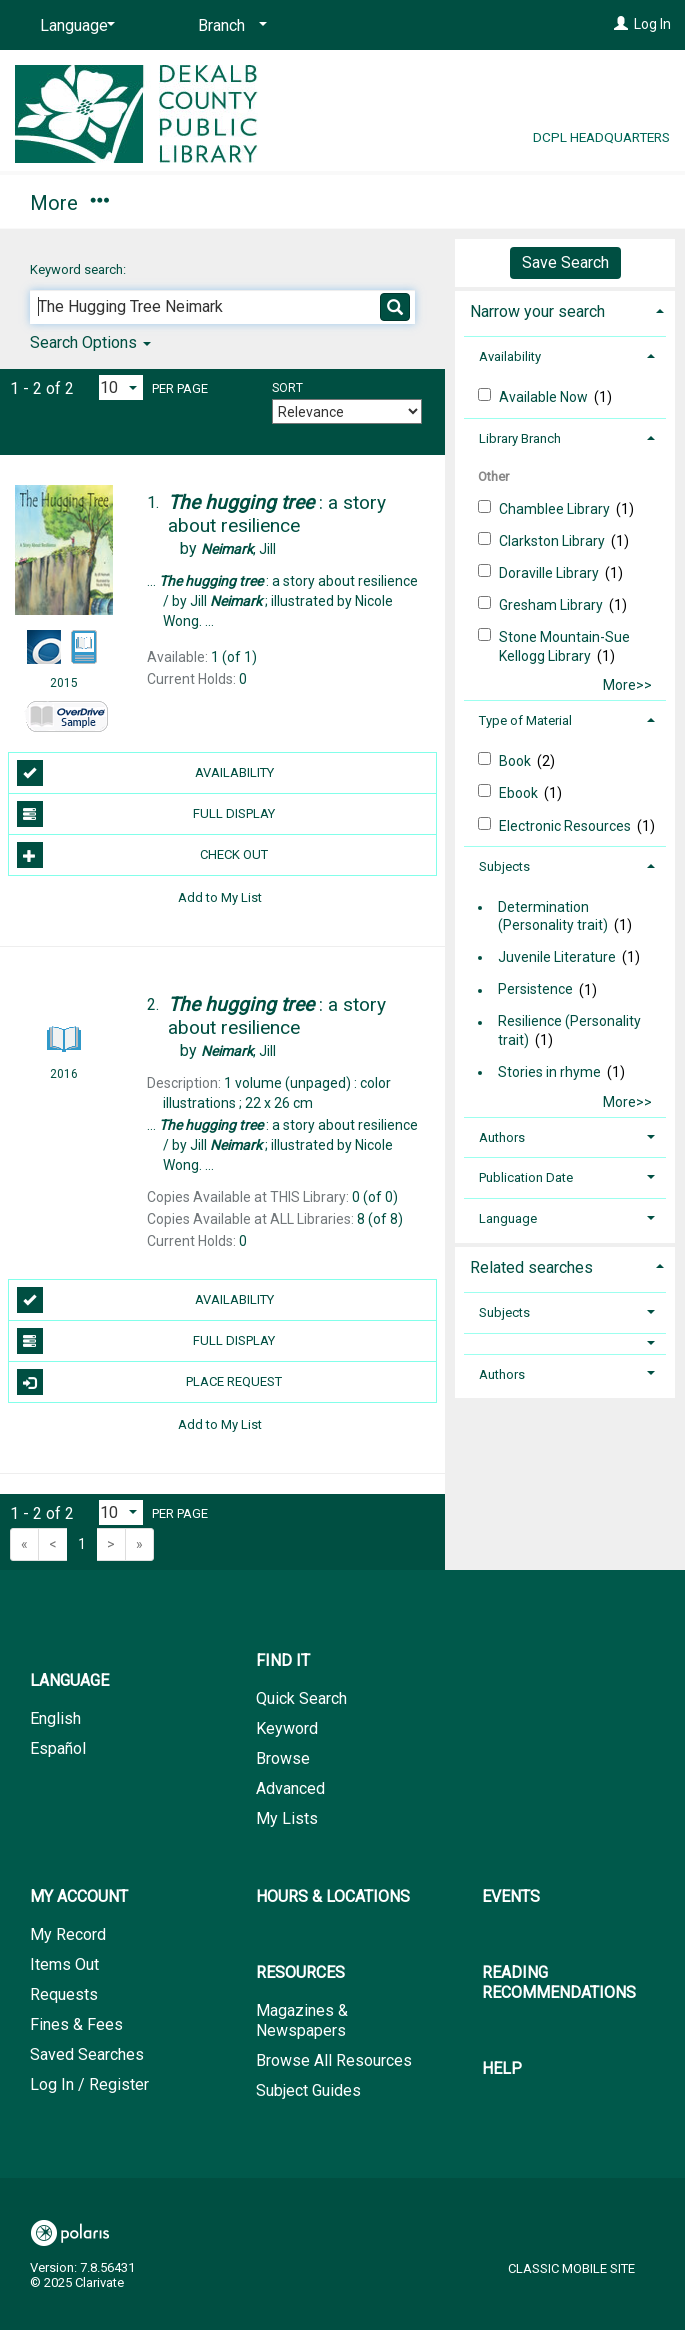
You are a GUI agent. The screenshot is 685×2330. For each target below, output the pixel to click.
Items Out (64, 1964)
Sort (287, 388)
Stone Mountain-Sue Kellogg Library (564, 646)
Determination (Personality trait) (553, 916)
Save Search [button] (565, 262)
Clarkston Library (553, 541)
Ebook (520, 793)
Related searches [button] (531, 1267)
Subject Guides (308, 2090)
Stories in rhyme (549, 1072)
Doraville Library (550, 573)
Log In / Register (89, 2084)
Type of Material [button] (525, 720)
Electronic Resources (566, 826)
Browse (283, 1758)
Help (502, 2068)
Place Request (149, 1382)
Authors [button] (502, 1137)
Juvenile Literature (557, 957)
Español (58, 1748)
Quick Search (301, 1698)
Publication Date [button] (526, 1177)
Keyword (287, 1728)
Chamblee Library (556, 509)
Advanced (290, 1788)
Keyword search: (79, 269)
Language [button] (508, 1218)
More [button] (390, 203)
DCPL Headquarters (601, 137)
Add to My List (220, 896)
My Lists (287, 1818)
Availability (145, 773)
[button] (565, 1343)
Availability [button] (510, 356)
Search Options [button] (90, 342)
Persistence (535, 990)
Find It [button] (67, 200)
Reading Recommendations (559, 1982)
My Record (68, 1934)
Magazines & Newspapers (302, 2020)
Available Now (545, 397)
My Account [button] (227, 200)
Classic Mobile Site (571, 2268)
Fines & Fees (76, 2024)
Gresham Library (552, 605)
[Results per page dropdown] (121, 387)
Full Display (146, 814)
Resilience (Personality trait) (569, 1031)
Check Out (142, 855)
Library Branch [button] (520, 438)
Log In (652, 24)
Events (511, 1896)
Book (516, 761)
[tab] (565, 309)
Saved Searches (87, 2054)
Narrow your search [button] (537, 311)
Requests (64, 1994)
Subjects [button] (504, 866)
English (55, 1718)
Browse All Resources (334, 2060)
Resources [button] (300, 1972)
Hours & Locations (333, 1896)
